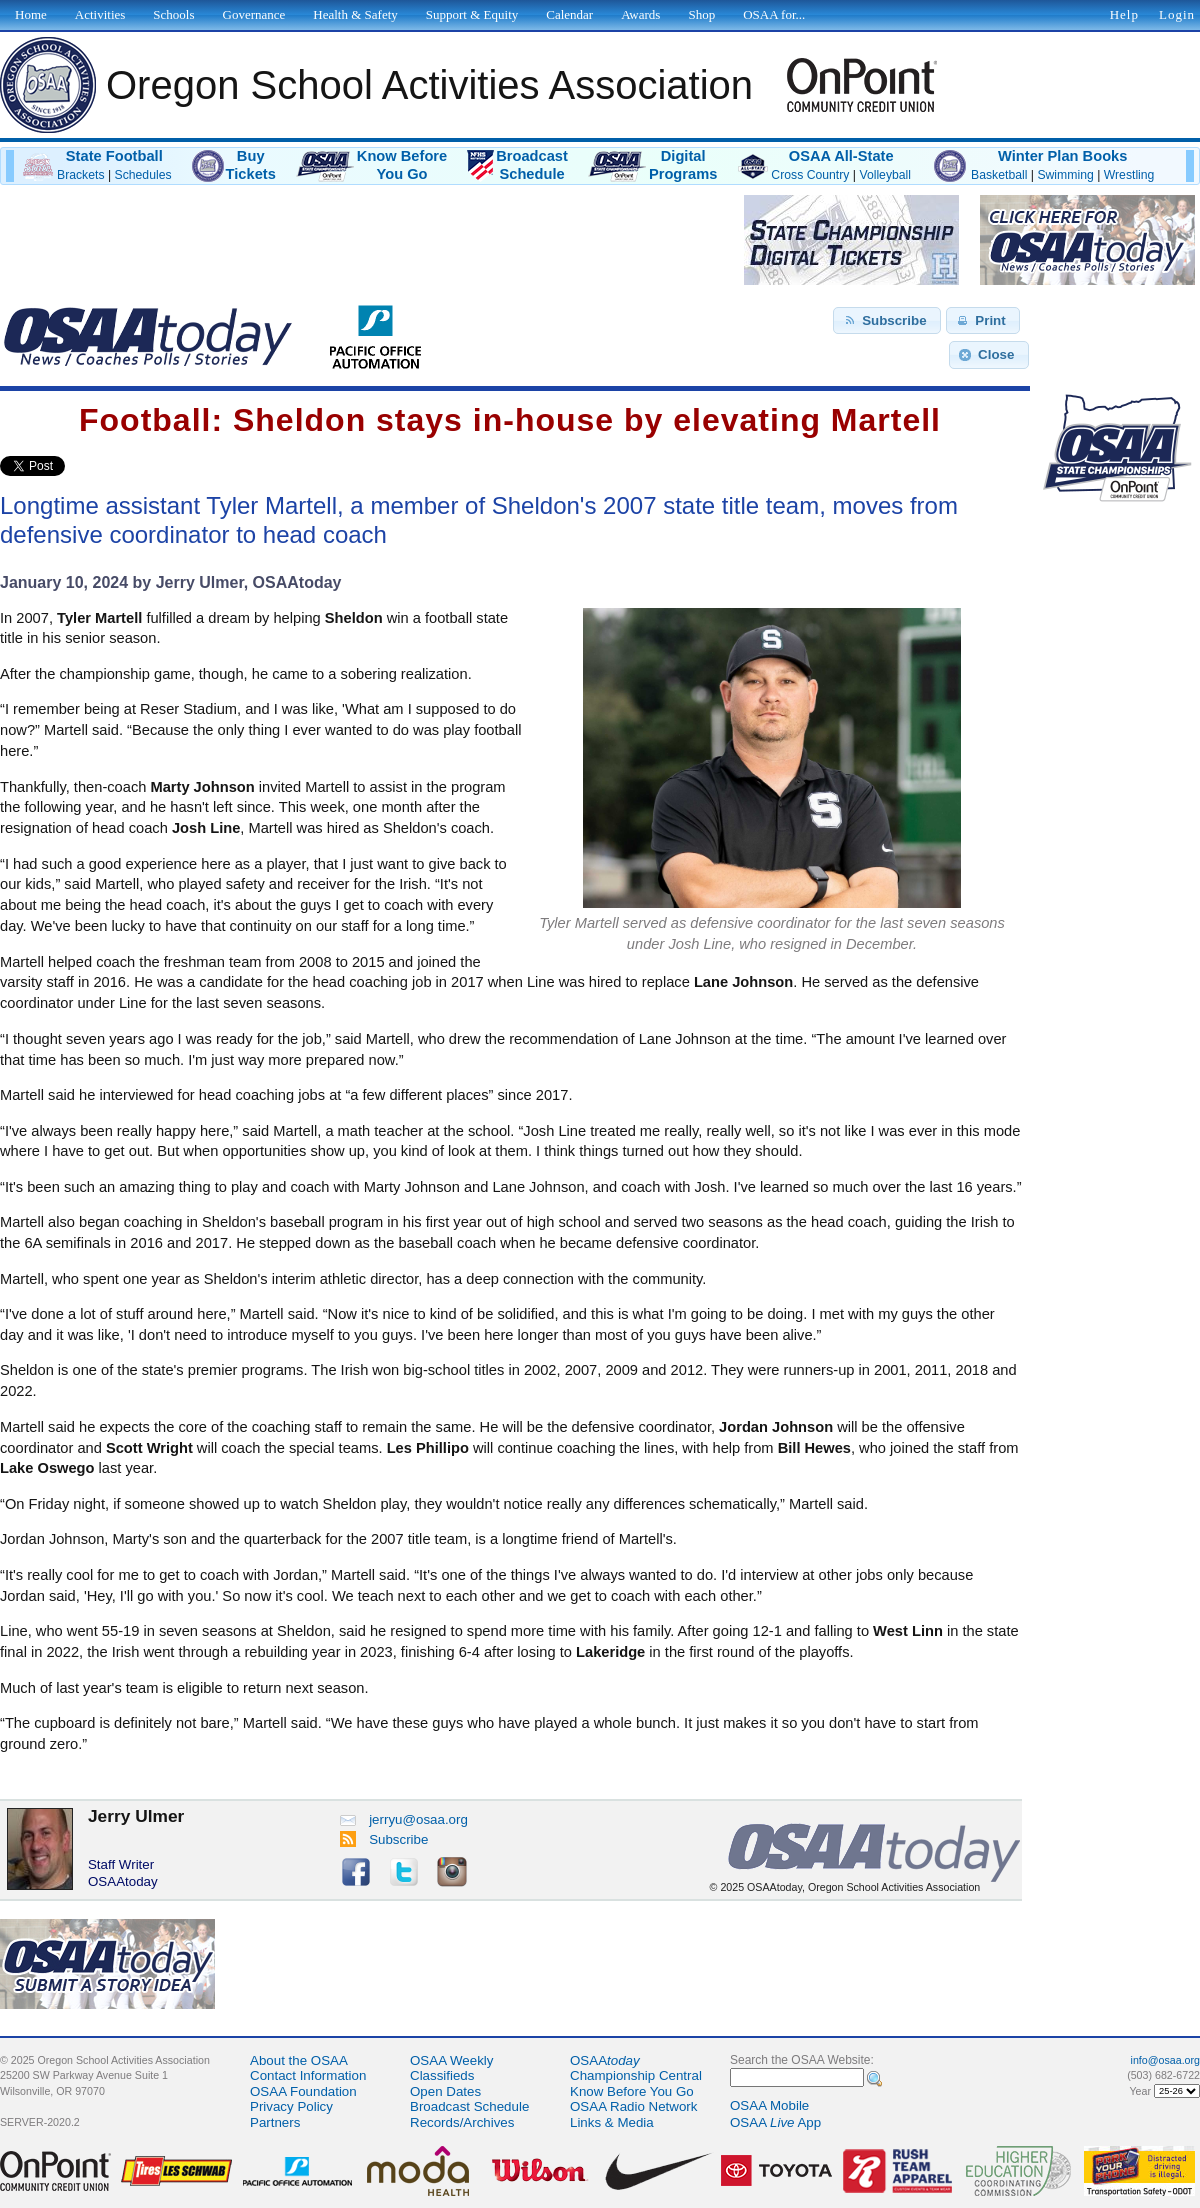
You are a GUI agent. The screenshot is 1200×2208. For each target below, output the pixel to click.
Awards (640, 14)
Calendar (569, 14)
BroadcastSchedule (532, 165)
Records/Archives (462, 2122)
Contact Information (308, 2075)
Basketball (999, 175)
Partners (275, 2122)
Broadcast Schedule (469, 2106)
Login (1177, 14)
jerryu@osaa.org (404, 1819)
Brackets (81, 175)
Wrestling (1129, 175)
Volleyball (885, 175)
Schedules (143, 175)
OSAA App (775, 2122)
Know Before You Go (632, 2091)
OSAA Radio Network (633, 2106)
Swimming (1065, 175)
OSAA (605, 2060)
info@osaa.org (1165, 2060)
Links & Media (612, 2122)
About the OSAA (299, 2060)
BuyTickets (251, 165)
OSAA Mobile (769, 2105)
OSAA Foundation (303, 2091)
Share (98, 466)
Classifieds (442, 2075)
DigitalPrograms (683, 165)
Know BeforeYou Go (402, 165)
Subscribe (384, 1839)
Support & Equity (472, 14)
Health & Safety (355, 14)
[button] (887, 321)
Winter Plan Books (1062, 156)
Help (1124, 14)
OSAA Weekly (451, 2060)
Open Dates (445, 2091)
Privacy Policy (291, 2106)
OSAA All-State (841, 156)
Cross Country (810, 175)
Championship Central (636, 2075)
